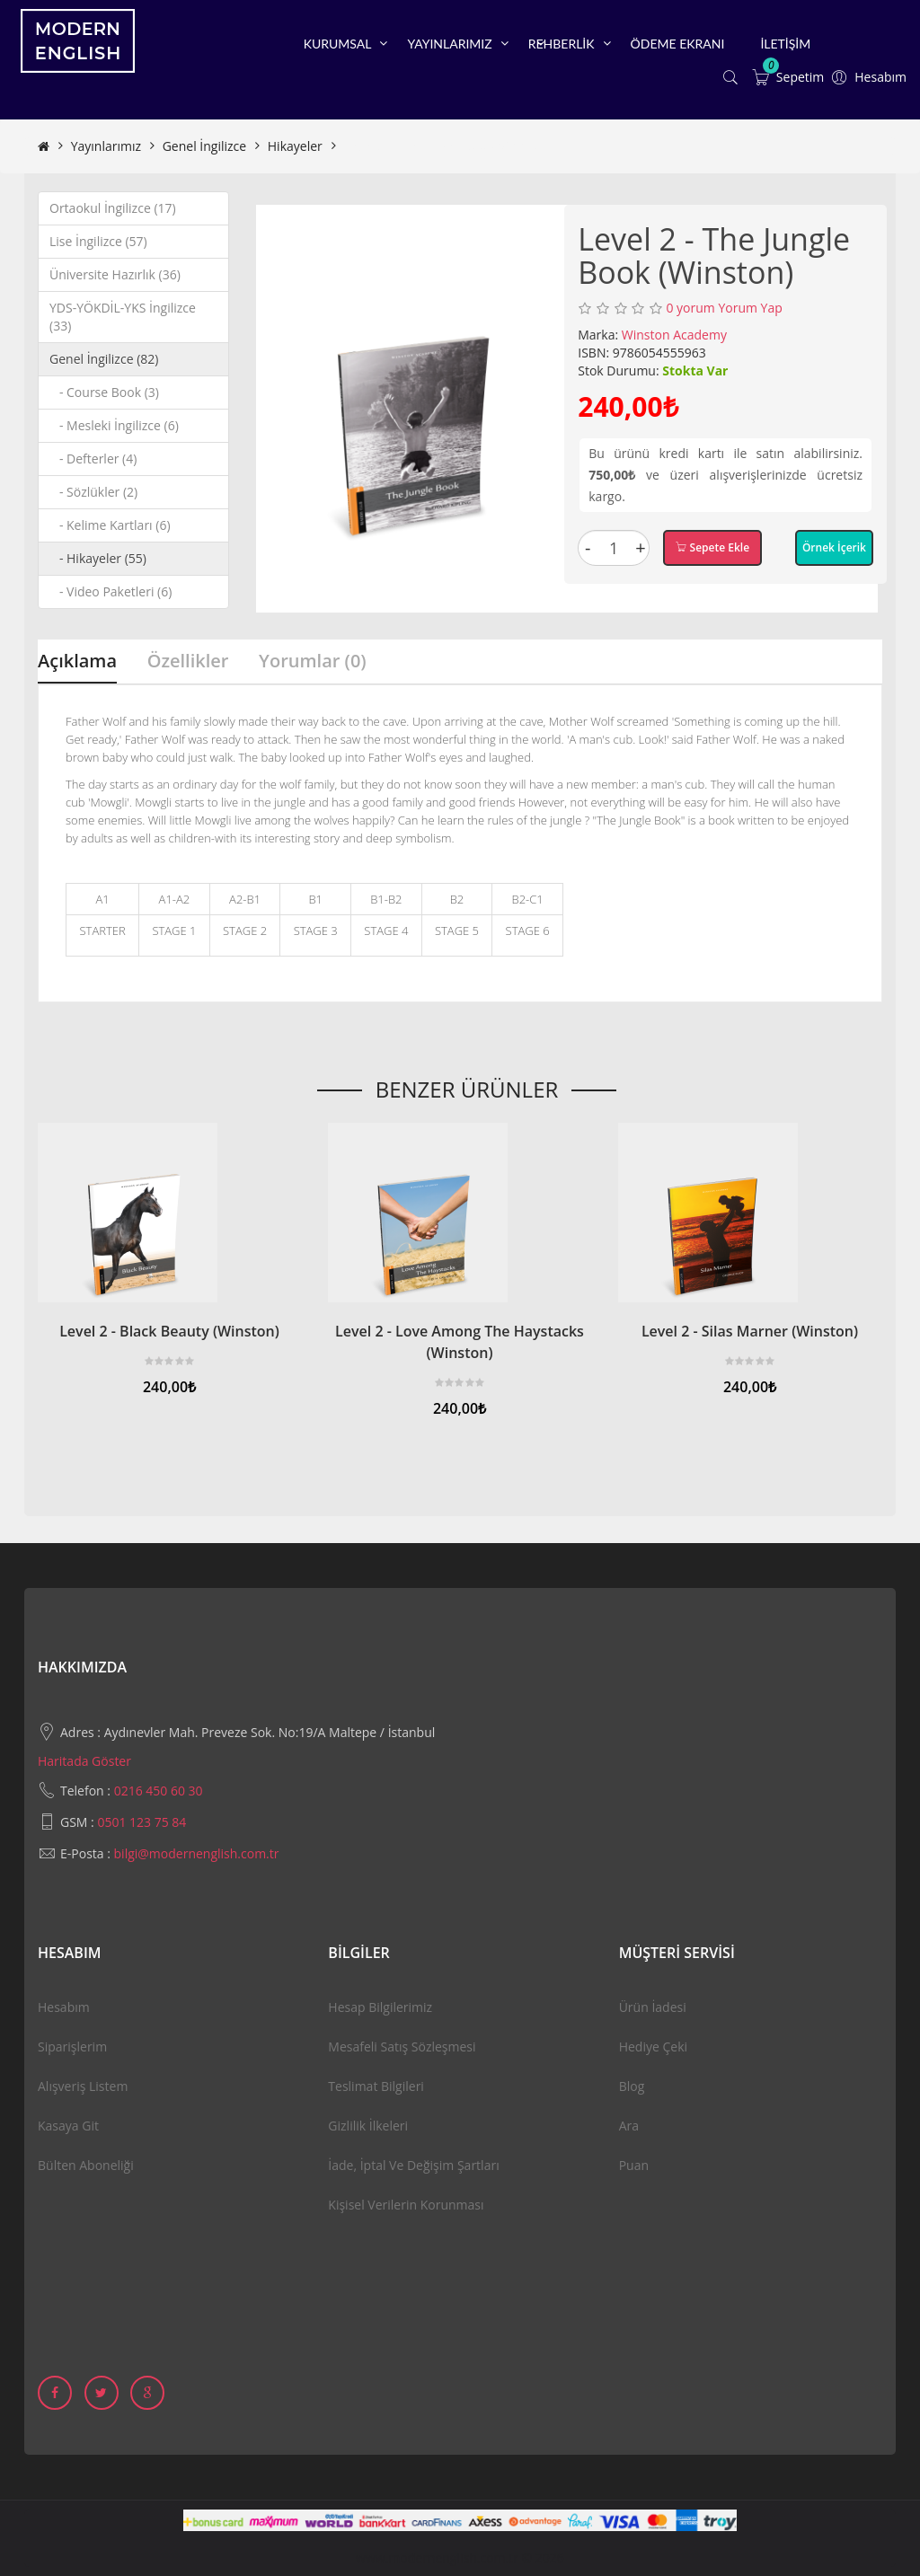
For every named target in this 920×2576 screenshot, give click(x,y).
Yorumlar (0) (313, 660)
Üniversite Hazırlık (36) (115, 274)
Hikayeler (295, 145)
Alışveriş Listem (83, 2086)
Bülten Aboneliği (86, 2165)
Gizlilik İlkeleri (368, 2125)
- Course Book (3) (104, 392)
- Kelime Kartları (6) (110, 525)
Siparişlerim (72, 2046)
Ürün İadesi (652, 2007)
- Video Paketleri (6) (110, 591)
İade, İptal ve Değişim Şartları (413, 2165)
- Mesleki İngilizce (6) (114, 425)
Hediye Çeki (653, 2046)
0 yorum (690, 307)
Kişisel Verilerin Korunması (405, 2204)
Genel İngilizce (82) (103, 358)
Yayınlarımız (106, 145)
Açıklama (77, 660)
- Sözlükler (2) (93, 491)
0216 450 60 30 (158, 1790)
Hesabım (64, 2007)
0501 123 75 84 (141, 1822)
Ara (629, 2125)
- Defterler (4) (93, 458)
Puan (634, 2165)
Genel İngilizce (205, 145)
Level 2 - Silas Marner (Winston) (749, 1331)
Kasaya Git (68, 2125)
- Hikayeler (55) (97, 558)
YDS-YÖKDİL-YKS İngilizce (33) (122, 316)
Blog (632, 2086)
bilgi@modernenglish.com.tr (196, 1853)
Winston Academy (674, 334)
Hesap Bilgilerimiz (380, 2007)
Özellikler (188, 660)
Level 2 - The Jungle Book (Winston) (445, 145)
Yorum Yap (750, 307)
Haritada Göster (84, 1760)
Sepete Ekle (712, 547)
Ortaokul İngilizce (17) (112, 207)
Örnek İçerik (834, 547)
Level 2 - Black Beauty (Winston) (169, 1331)
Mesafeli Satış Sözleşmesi (401, 2046)
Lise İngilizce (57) (98, 241)
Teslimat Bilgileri (376, 2086)
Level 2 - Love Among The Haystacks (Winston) (459, 1342)
